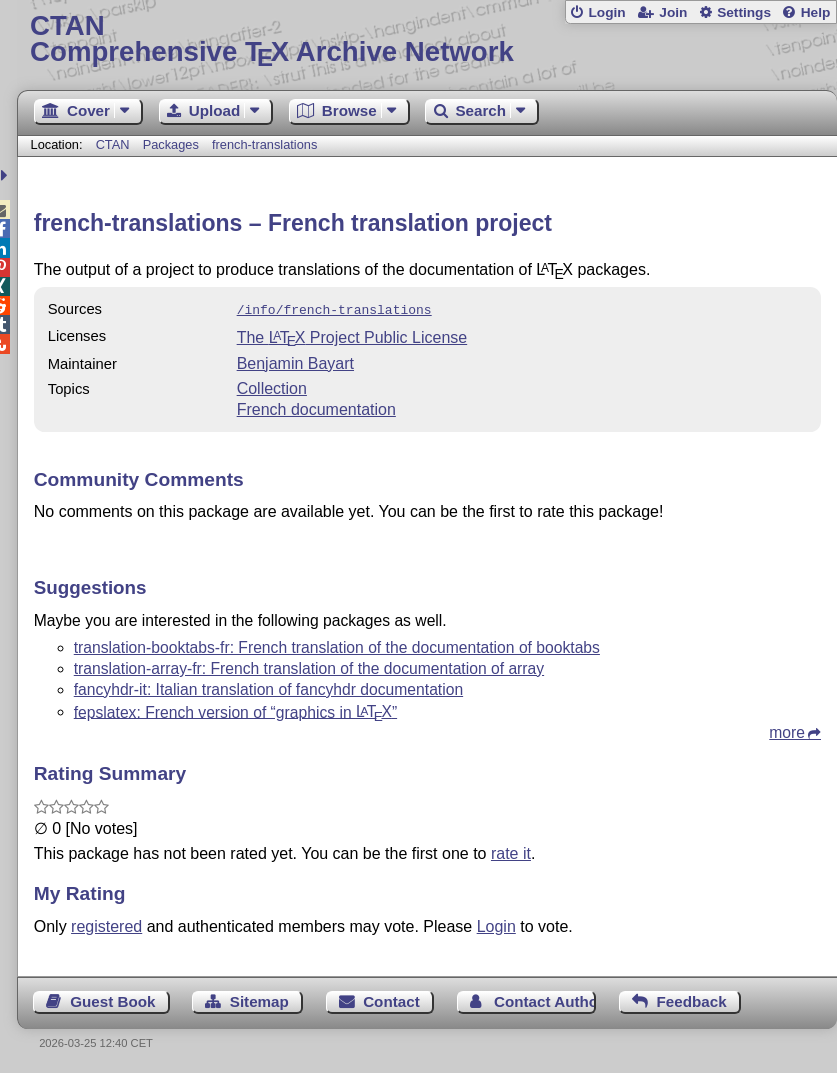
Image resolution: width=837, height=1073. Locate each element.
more (787, 730)
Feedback (692, 999)
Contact (391, 999)
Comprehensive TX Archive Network (427, 39)
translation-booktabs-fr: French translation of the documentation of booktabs (337, 645)
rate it (511, 851)
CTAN (113, 144)
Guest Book (112, 999)
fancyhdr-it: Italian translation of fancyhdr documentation (268, 687)
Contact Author (545, 999)
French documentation (316, 407)
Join (673, 12)
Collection (272, 386)
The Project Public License (352, 335)
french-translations (264, 144)
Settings (744, 12)
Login (606, 12)
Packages (173, 144)
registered (106, 924)
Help (816, 12)
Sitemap (259, 999)
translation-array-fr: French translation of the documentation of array (309, 666)
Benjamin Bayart (295, 361)
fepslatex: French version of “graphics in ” (235, 709)
